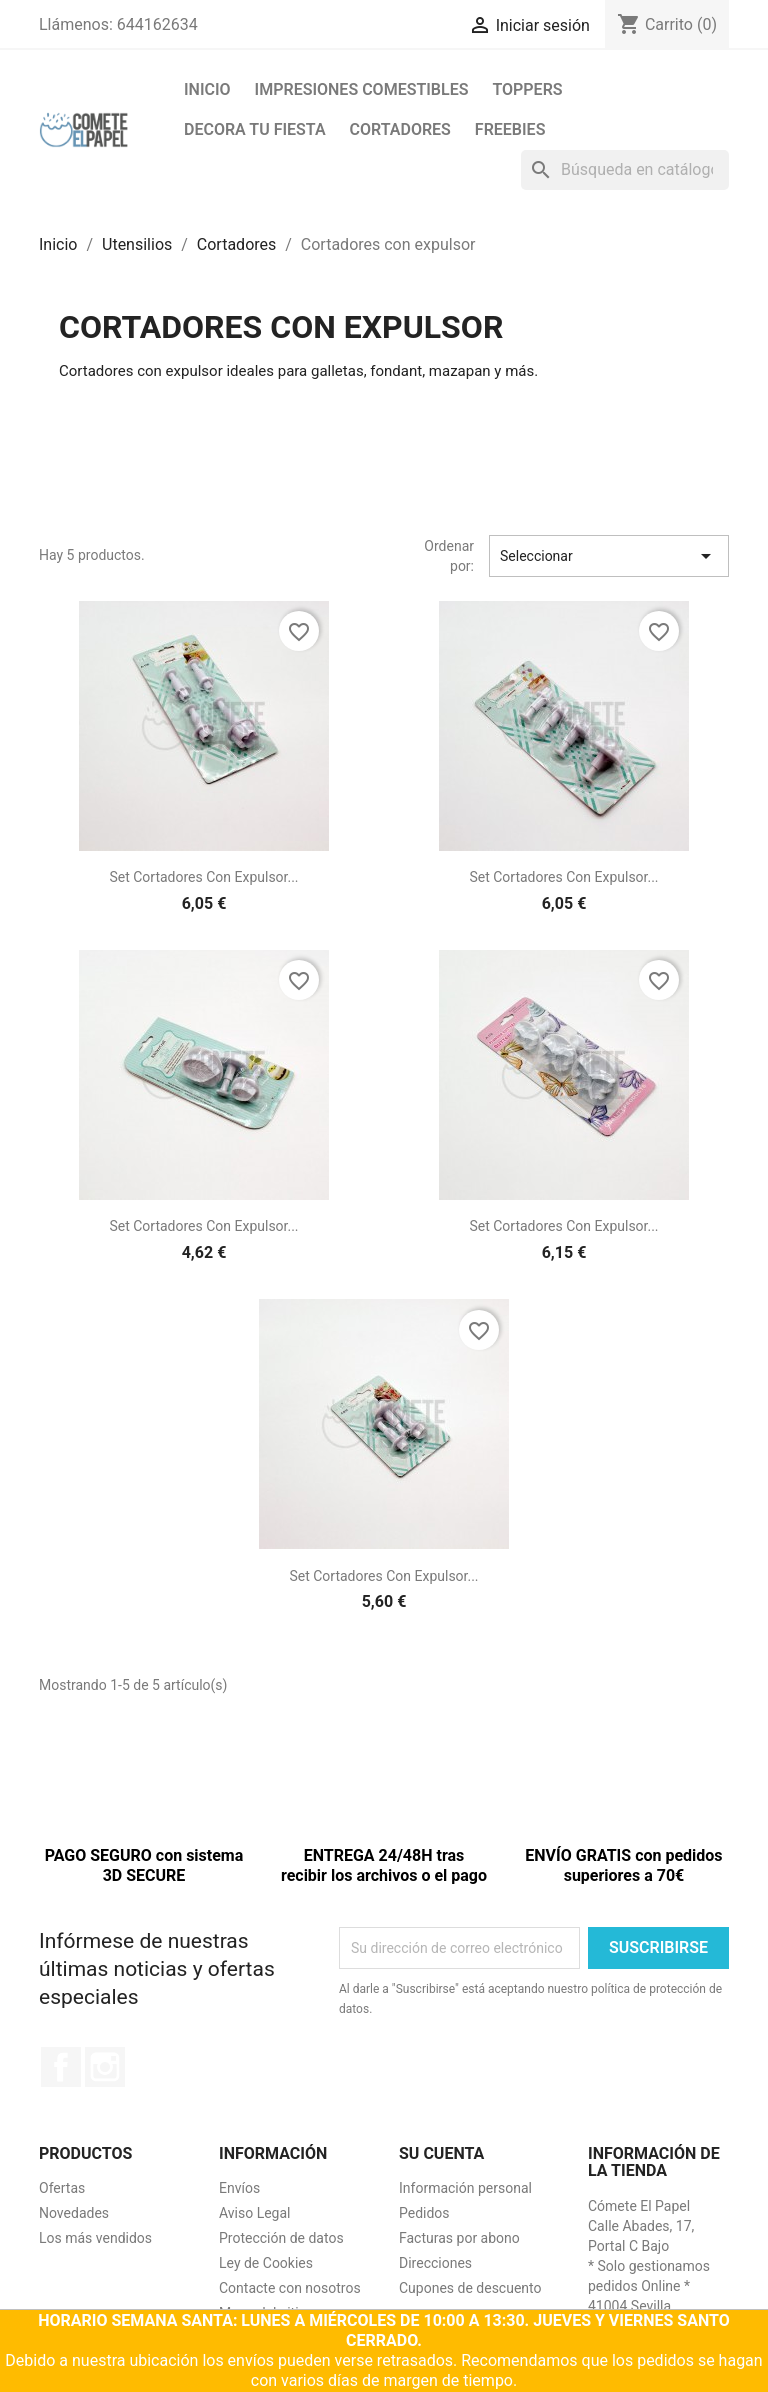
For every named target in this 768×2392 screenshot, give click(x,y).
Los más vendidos (95, 2238)
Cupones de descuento (470, 2288)
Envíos (239, 2188)
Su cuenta (441, 2153)
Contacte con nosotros (290, 2288)
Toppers (527, 89)
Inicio (207, 89)
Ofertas (62, 2188)
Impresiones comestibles (362, 89)
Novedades (74, 2213)
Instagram (105, 2067)
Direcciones (435, 2263)
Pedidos (424, 2213)
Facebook (61, 2067)
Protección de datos (281, 2238)
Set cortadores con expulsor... (203, 877)
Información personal (465, 2188)
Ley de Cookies (266, 2263)
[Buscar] (625, 170)
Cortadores (400, 129)
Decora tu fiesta (255, 129)
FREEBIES (510, 129)
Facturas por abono (459, 2238)
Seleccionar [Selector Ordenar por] (609, 556)
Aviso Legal (255, 2213)
